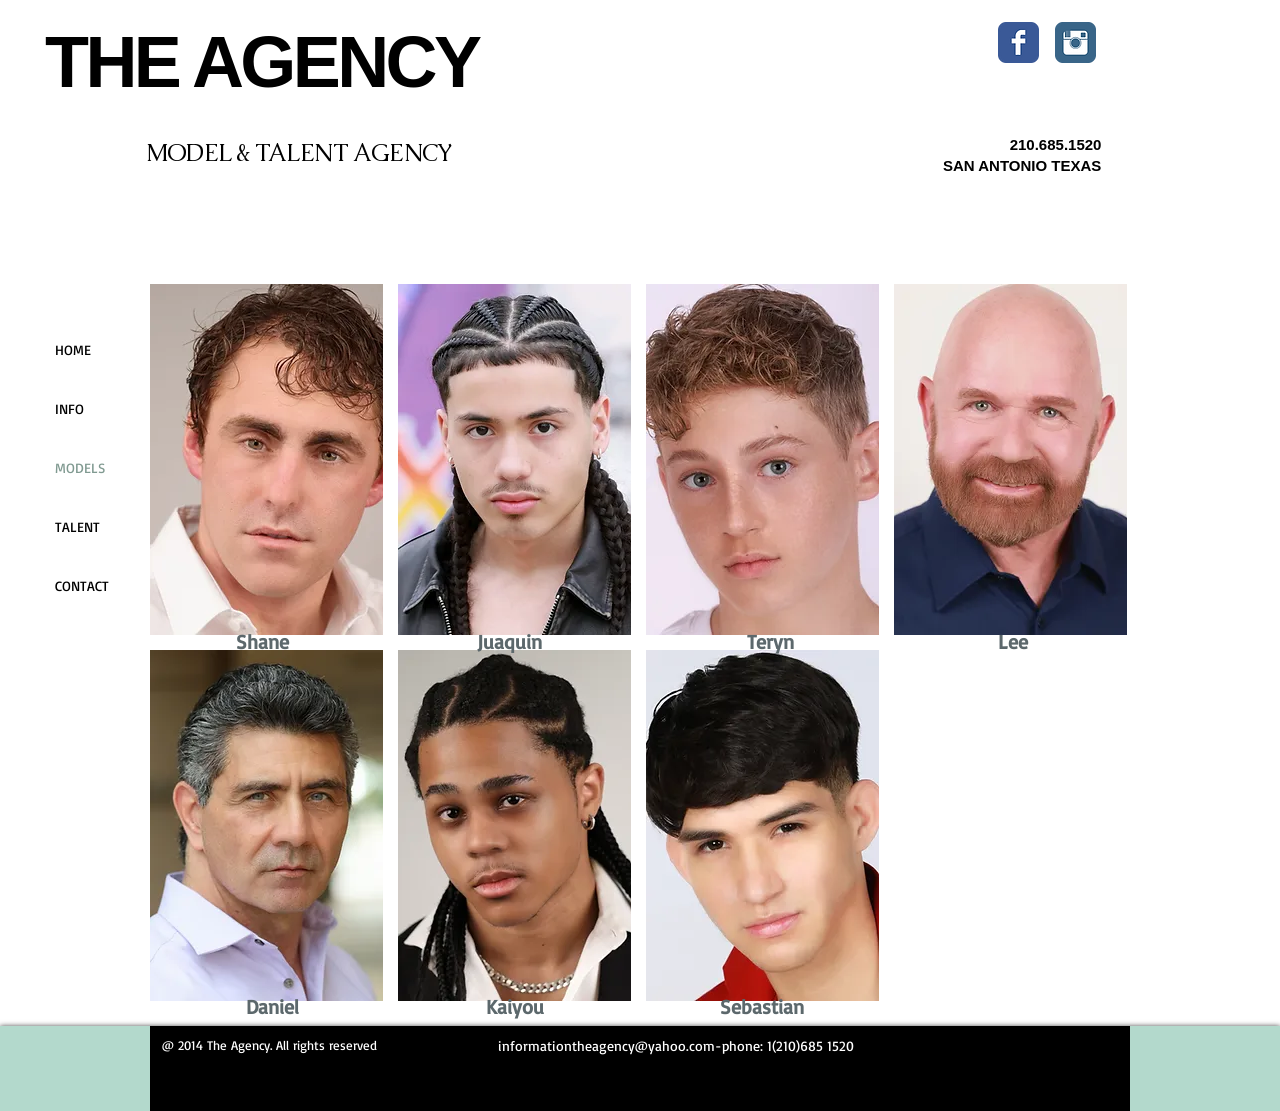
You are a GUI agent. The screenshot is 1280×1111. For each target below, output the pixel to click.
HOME (73, 349)
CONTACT (82, 585)
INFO (69, 408)
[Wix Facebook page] (1018, 42)
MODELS (80, 467)
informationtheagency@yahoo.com (606, 1045)
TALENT (77, 526)
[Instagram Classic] (1075, 42)
